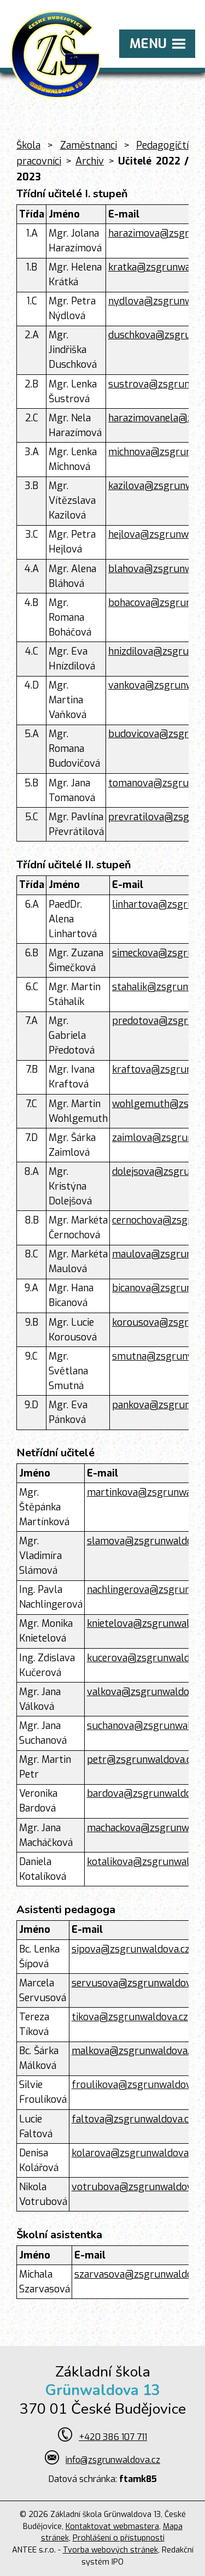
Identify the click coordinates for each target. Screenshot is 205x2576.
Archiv (89, 161)
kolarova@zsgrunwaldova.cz (136, 2153)
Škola (28, 145)
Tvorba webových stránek (110, 2550)
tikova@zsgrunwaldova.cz (130, 2017)
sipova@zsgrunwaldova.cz (131, 1949)
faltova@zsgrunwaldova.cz (133, 2119)
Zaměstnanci (88, 145)
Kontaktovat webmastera (112, 2526)
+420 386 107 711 (113, 2437)
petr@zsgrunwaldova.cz (141, 1759)
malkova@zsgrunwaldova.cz (135, 2050)
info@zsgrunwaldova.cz (113, 2460)
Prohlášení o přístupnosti (119, 2538)
